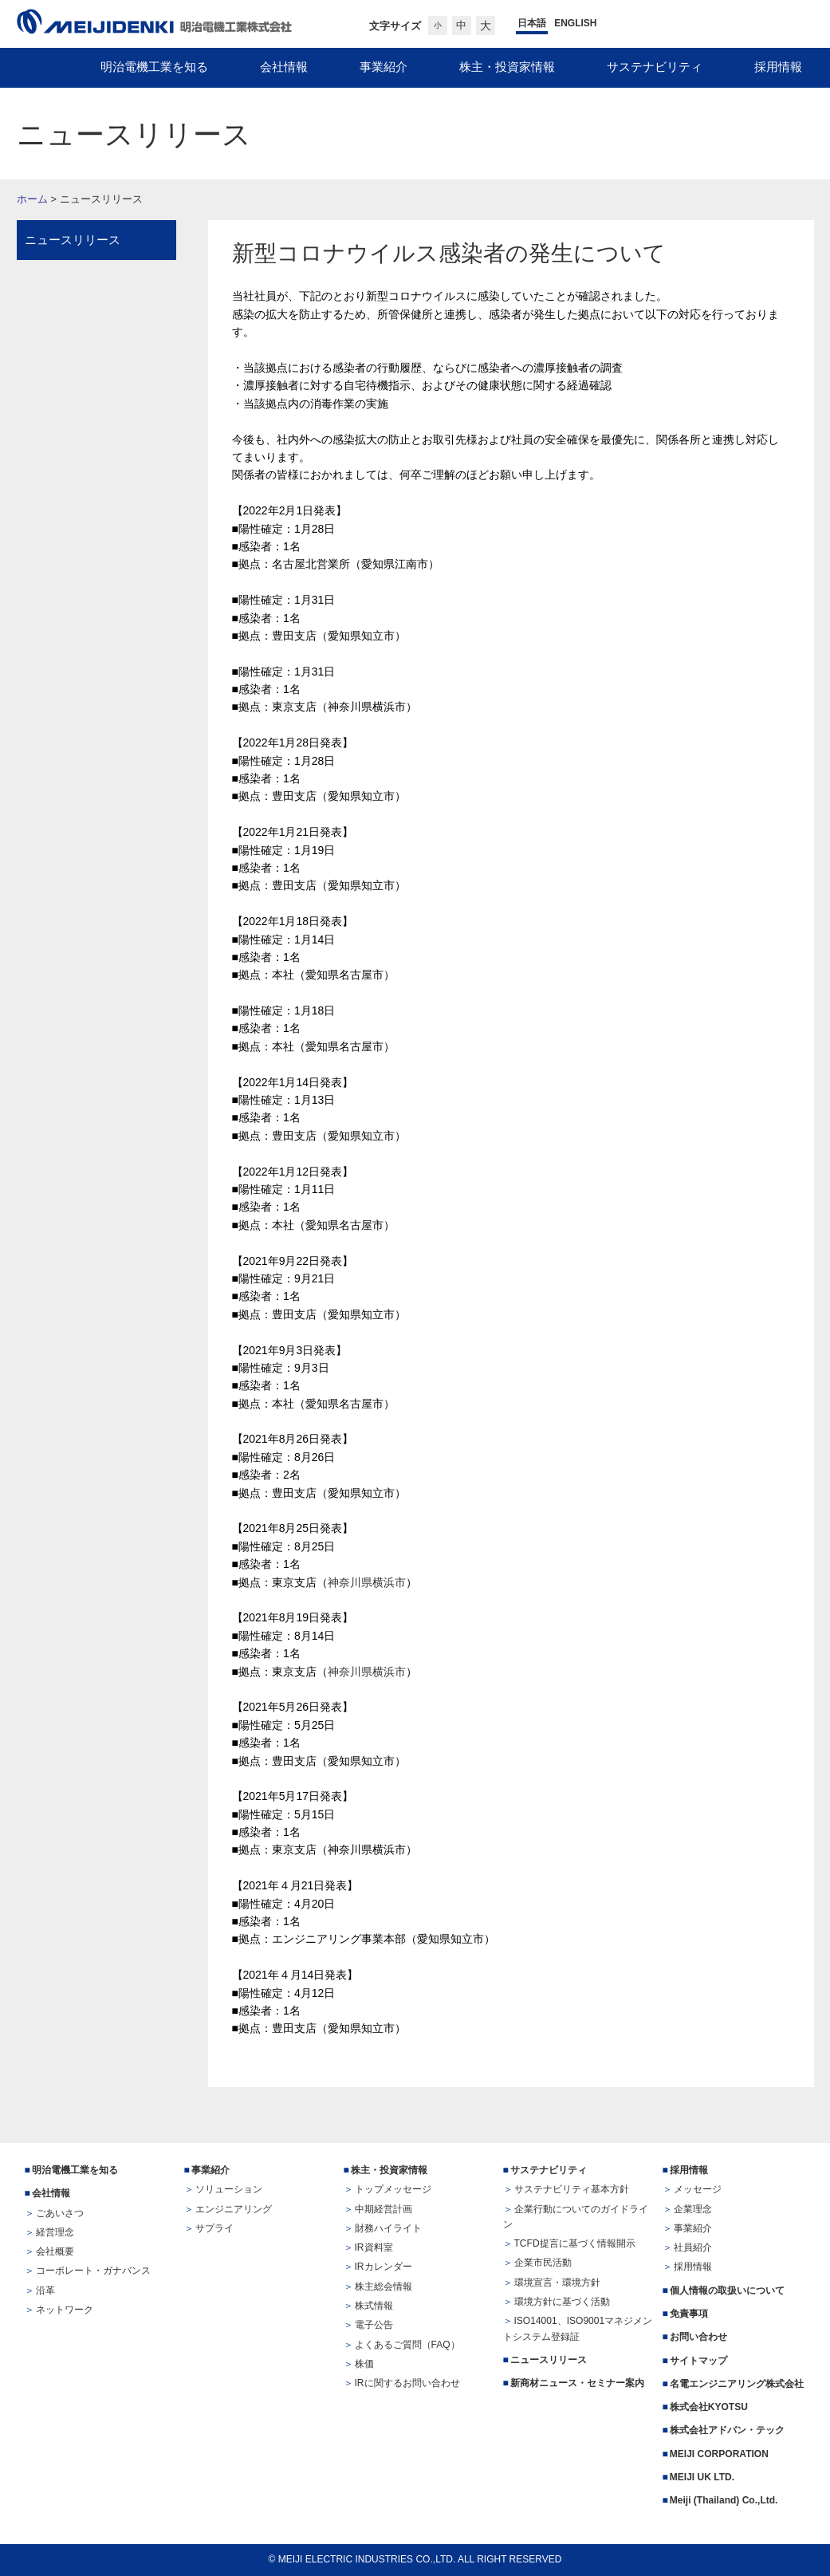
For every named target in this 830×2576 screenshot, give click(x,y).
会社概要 (55, 2251)
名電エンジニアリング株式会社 (737, 2383)
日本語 (531, 23)
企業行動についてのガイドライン (575, 2217)
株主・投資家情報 (389, 2170)
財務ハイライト (388, 2228)
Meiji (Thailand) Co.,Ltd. (724, 2500)
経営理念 (55, 2232)
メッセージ (698, 2189)
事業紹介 (210, 2170)
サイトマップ (698, 2360)
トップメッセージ (393, 2189)
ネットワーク (64, 2309)
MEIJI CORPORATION (719, 2454)
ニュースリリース (72, 239)
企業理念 (693, 2209)
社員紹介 (693, 2247)
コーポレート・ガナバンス (93, 2270)
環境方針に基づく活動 (562, 2301)
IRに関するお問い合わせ (407, 2383)
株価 (364, 2363)
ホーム (32, 199)
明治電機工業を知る (75, 2170)
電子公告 (374, 2324)
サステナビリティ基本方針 (571, 2189)
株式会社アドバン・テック (727, 2430)
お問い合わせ (698, 2336)
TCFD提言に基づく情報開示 (574, 2243)
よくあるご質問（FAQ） (407, 2344)
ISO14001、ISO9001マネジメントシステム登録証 (578, 2328)
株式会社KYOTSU (709, 2407)
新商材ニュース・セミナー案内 (577, 2383)
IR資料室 (374, 2247)
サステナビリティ (548, 2170)
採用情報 (689, 2170)
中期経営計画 (383, 2209)
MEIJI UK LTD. (704, 2477)
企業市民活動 (543, 2262)
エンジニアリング (233, 2209)
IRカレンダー (383, 2266)
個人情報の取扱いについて (727, 2290)
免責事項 (689, 2313)
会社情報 (51, 2193)
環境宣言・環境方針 (557, 2282)
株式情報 (374, 2305)
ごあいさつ (60, 2213)
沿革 (45, 2290)
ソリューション (228, 2189)
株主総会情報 (383, 2286)
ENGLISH (575, 23)
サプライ (214, 2228)
